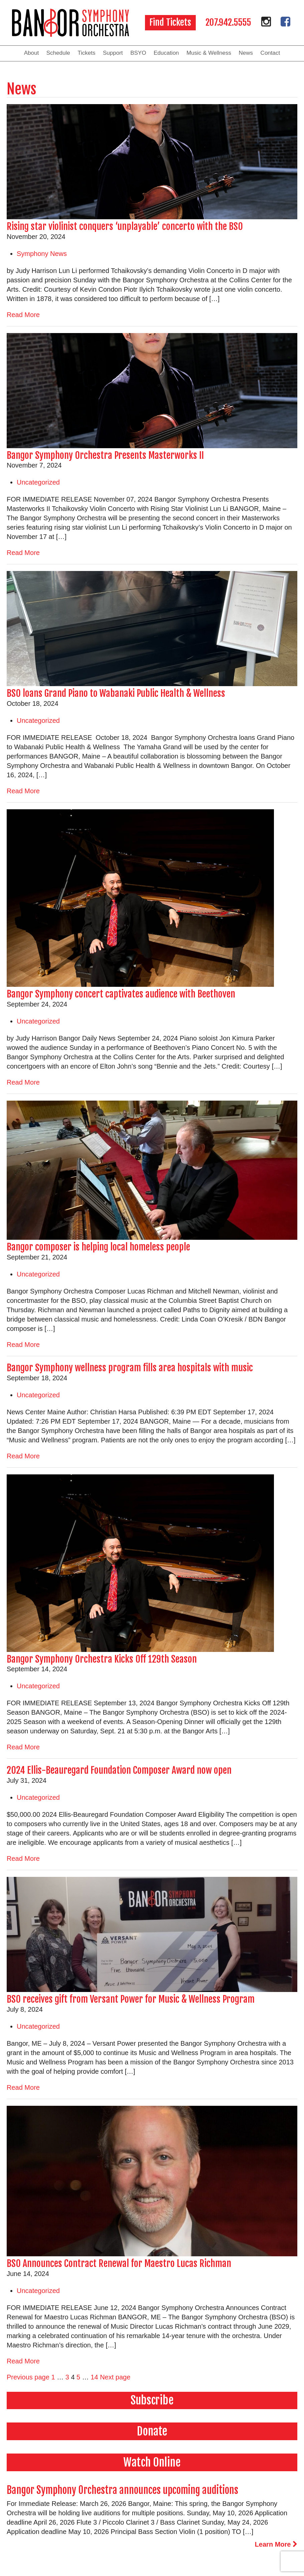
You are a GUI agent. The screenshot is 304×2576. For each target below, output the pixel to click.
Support (113, 53)
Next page (115, 2377)
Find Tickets (170, 22)
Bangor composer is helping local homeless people (98, 1247)
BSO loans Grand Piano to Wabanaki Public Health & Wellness (117, 693)
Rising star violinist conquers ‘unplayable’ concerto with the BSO (125, 226)
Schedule (58, 53)
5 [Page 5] (78, 2377)
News (246, 53)
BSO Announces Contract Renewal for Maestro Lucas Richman (119, 2263)
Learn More (276, 2544)
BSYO (138, 53)
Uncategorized (38, 482)
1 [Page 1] (53, 2377)
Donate (152, 2431)
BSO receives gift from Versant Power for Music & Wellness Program (131, 1999)
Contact (270, 53)
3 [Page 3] (67, 2377)
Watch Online (152, 2462)
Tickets (86, 53)
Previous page (28, 2377)
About (31, 53)
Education (166, 53)
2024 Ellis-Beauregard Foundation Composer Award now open (119, 1770)
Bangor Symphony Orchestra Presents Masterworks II (105, 455)
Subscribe (152, 2400)
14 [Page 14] (94, 2377)
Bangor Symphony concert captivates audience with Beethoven (121, 994)
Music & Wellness (208, 53)
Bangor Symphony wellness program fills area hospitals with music (130, 1368)
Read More (23, 314)
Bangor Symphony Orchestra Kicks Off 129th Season (102, 1659)
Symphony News (42, 253)
